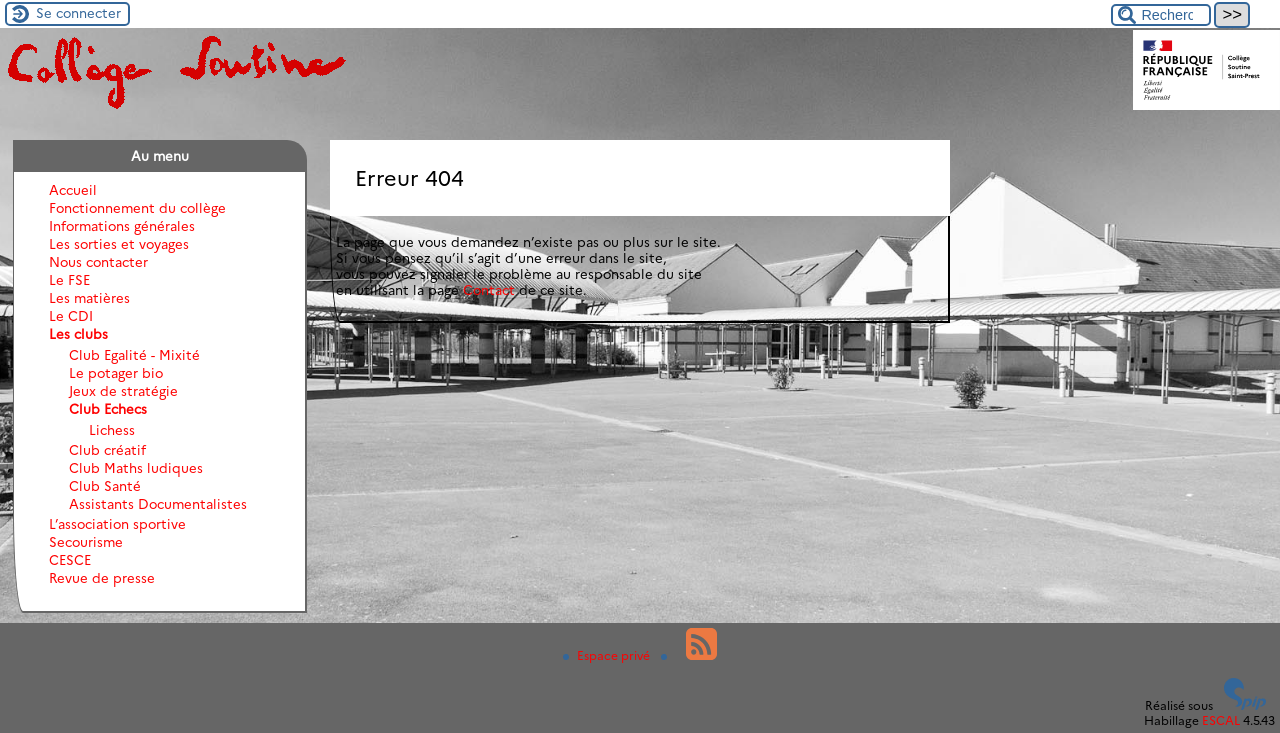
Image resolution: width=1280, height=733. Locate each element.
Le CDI (71, 316)
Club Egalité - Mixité (134, 355)
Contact (489, 290)
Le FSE (69, 280)
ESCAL (1221, 720)
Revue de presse (102, 578)
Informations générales (122, 226)
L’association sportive (117, 524)
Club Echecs (108, 409)
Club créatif (107, 450)
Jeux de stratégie (123, 391)
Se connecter (78, 13)
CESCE (70, 560)
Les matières (89, 298)
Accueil (73, 190)
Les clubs (78, 334)
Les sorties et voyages (119, 244)
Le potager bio (116, 373)
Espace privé (608, 655)
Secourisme (86, 542)
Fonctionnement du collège (137, 208)
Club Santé (105, 486)
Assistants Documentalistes (158, 504)
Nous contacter (98, 262)
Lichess (112, 430)
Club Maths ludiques (136, 468)
